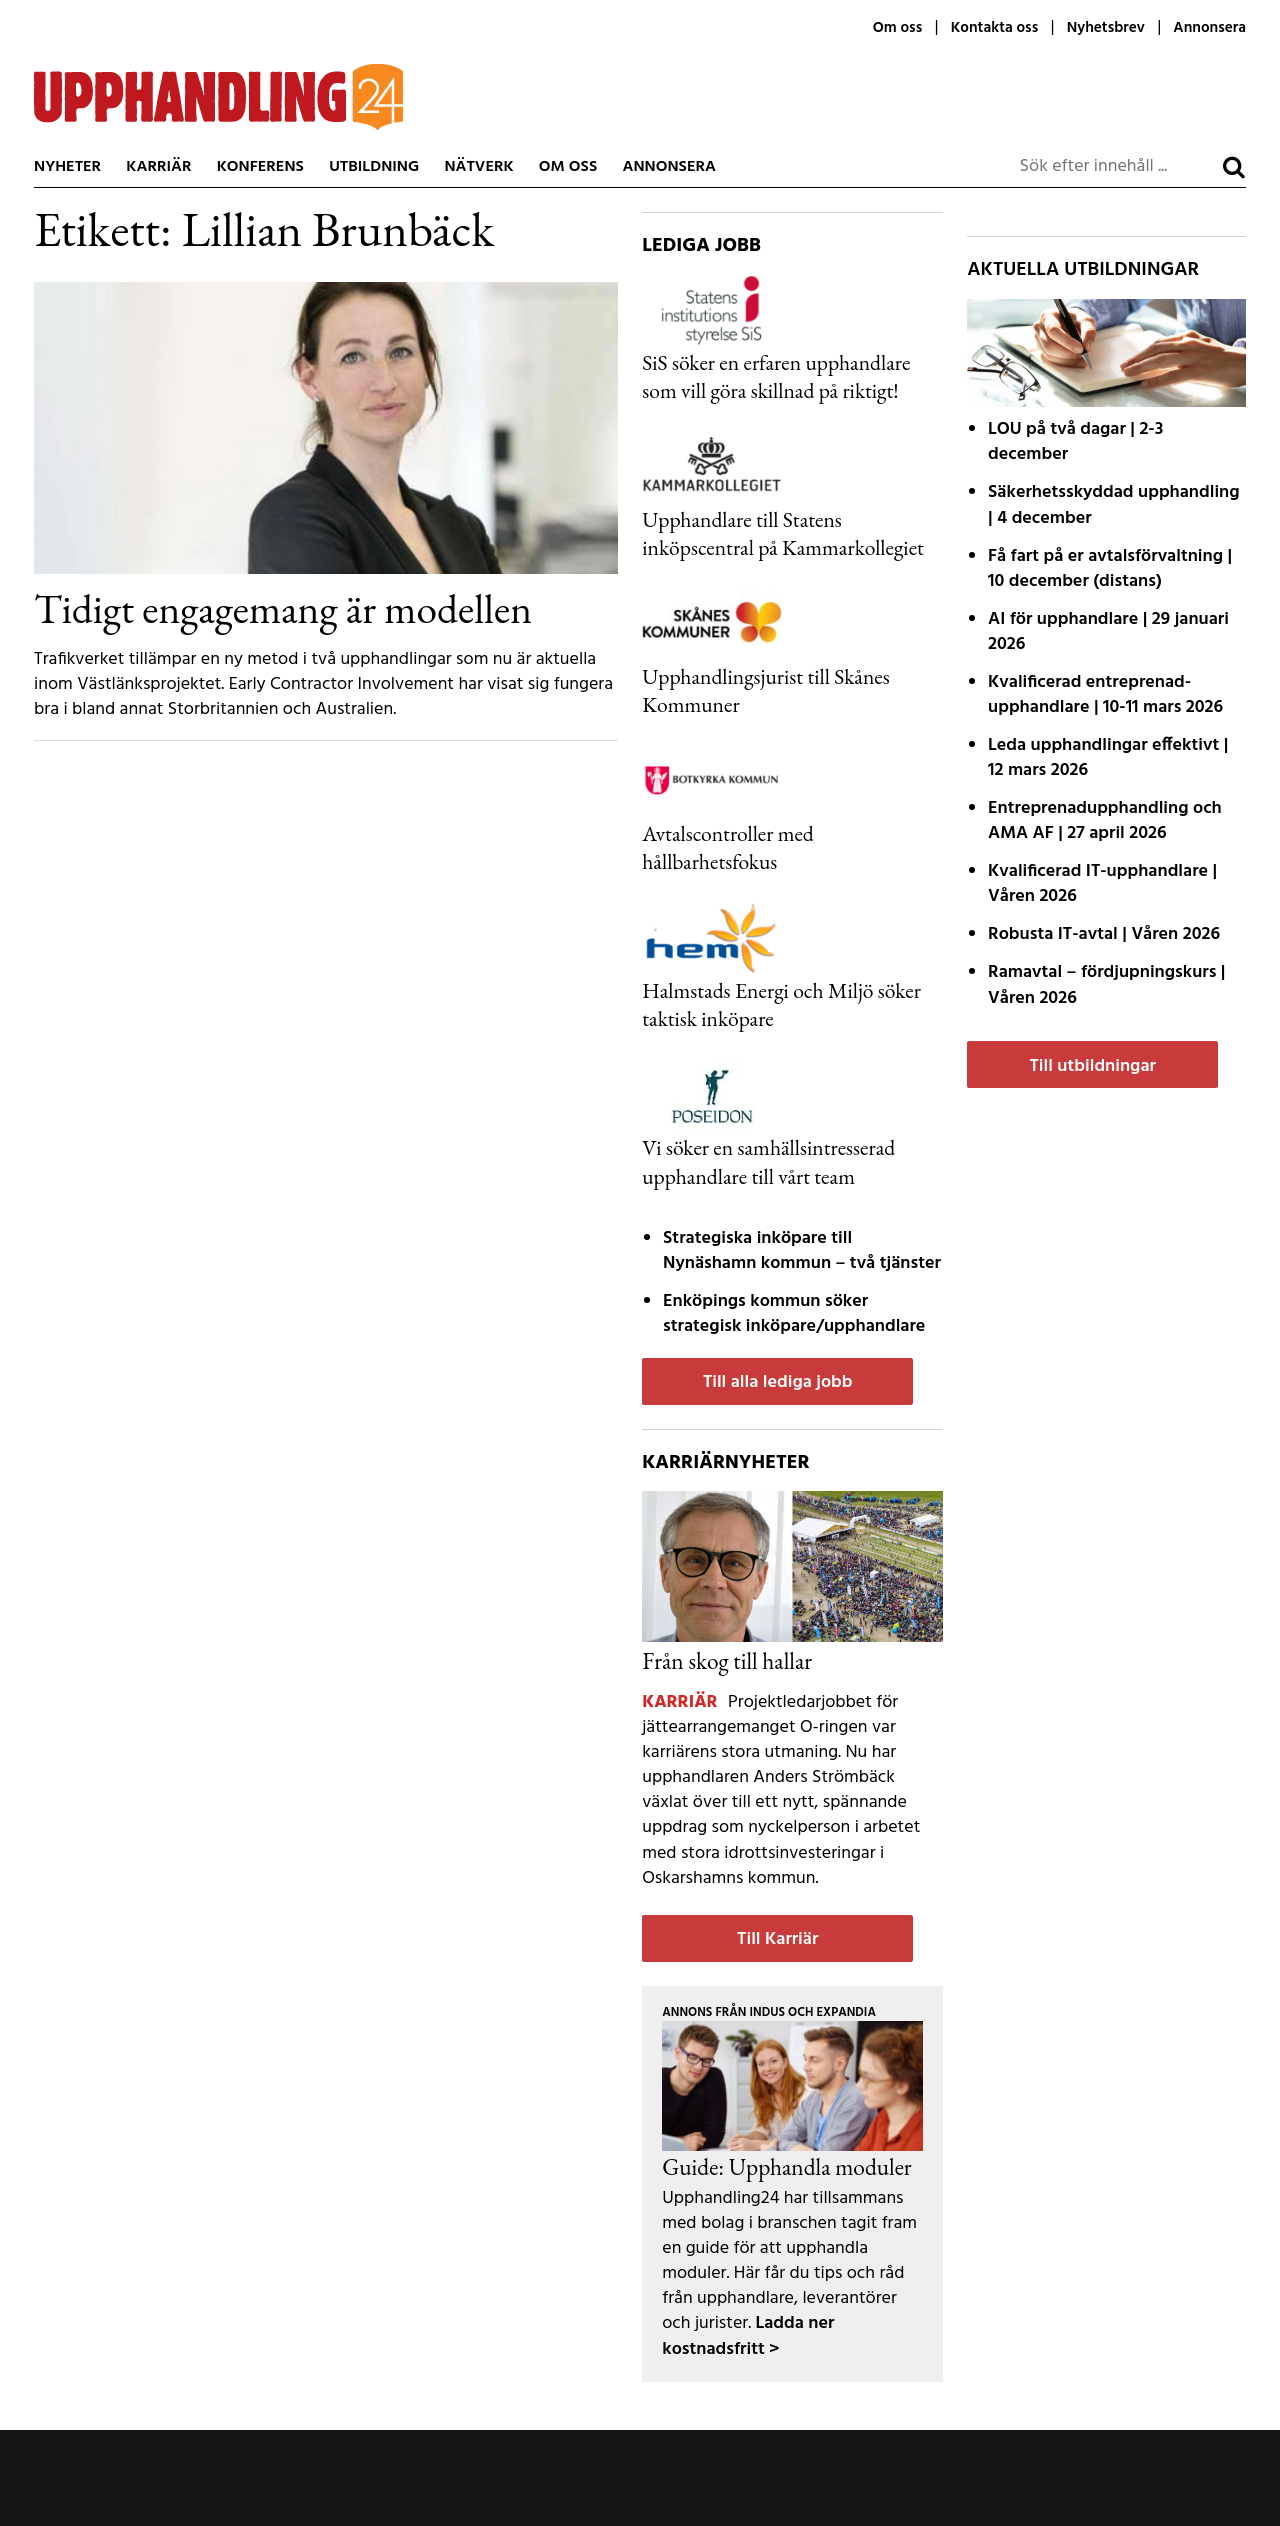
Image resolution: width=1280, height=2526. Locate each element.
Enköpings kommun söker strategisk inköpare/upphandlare (794, 1314)
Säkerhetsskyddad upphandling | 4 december (1114, 505)
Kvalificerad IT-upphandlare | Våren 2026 (1102, 884)
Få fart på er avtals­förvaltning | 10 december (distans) (1110, 569)
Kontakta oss (994, 28)
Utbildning (374, 167)
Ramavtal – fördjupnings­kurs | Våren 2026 (1106, 985)
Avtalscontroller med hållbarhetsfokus (728, 847)
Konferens (260, 167)
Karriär (158, 167)
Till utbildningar (1092, 1066)
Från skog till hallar (727, 1660)
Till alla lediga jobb (778, 1382)
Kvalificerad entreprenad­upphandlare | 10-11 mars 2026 (1105, 695)
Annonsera (1209, 28)
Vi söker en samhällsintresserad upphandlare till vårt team (768, 1161)
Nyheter (67, 167)
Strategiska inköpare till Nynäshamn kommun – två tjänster (802, 1251)
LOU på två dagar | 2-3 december (1075, 442)
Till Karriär (777, 1939)
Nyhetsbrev (1106, 28)
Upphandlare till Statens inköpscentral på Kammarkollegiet (783, 533)
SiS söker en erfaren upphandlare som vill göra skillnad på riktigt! (776, 376)
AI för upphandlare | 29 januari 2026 (1108, 632)
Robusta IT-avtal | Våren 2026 (1104, 934)
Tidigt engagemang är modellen (283, 608)
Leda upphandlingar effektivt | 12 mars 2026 (1108, 758)
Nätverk (478, 167)
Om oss (897, 28)
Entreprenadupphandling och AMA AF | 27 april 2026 (1105, 821)
